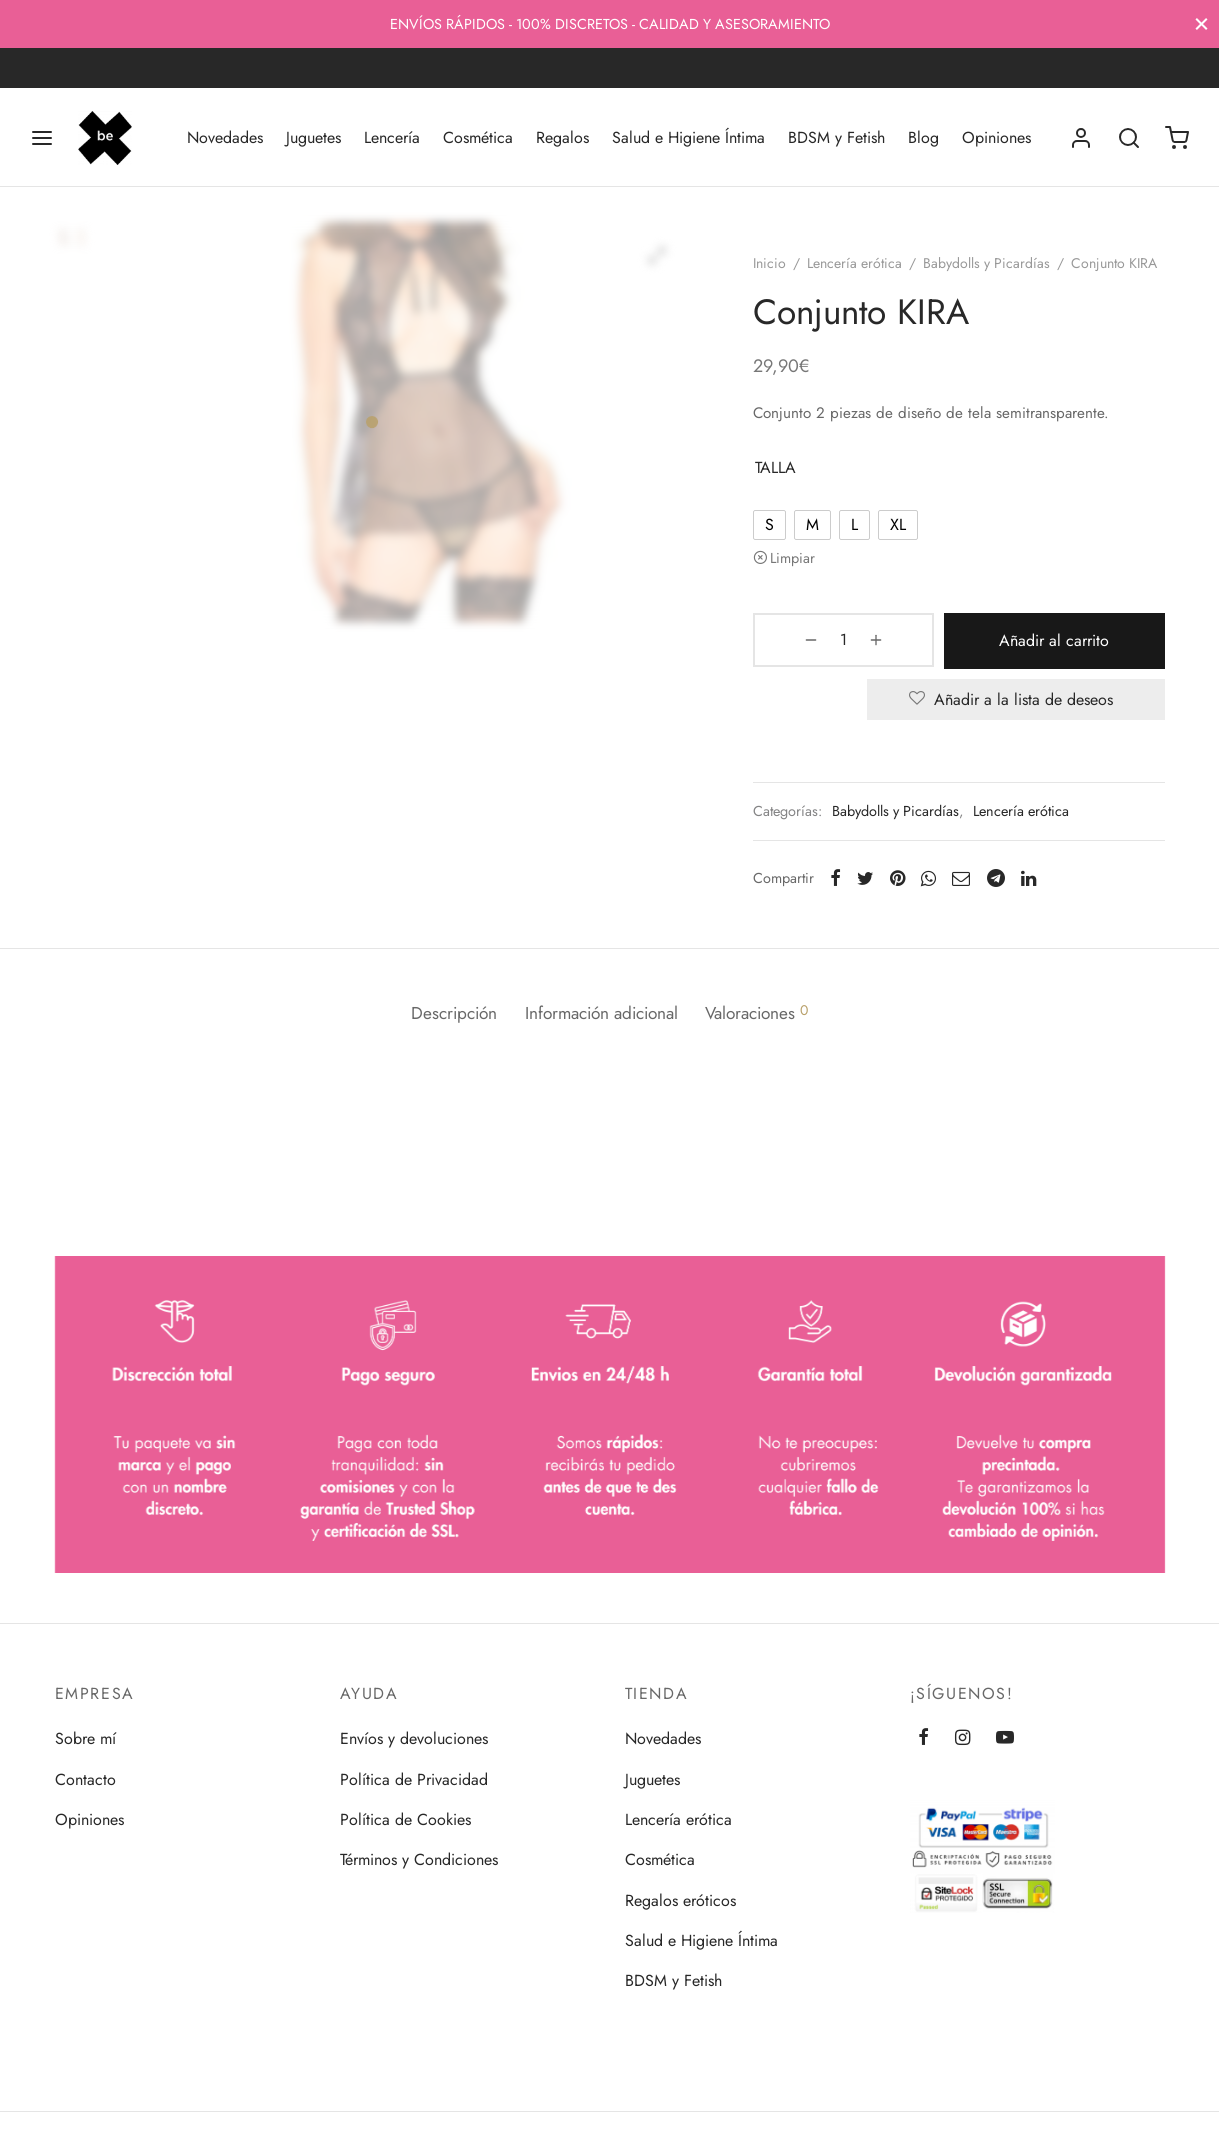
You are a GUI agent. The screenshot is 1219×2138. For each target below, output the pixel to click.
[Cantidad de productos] (817, 673)
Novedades (225, 137)
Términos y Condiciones (419, 1859)
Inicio (781, 273)
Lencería (392, 137)
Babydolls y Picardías (998, 273)
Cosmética (478, 137)
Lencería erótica (866, 273)
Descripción (441, 1037)
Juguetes (313, 137)
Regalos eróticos (680, 1900)
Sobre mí (85, 1738)
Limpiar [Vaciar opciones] (804, 591)
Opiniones (996, 137)
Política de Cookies (405, 1819)
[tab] (441, 1038)
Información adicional (601, 1037)
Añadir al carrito (1022, 672)
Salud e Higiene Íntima (688, 137)
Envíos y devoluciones (414, 1738)
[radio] (781, 558)
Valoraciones (769, 1037)
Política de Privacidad (414, 1779)
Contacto (85, 1779)
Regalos (562, 137)
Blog (923, 137)
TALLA (787, 501)
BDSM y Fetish (836, 137)
